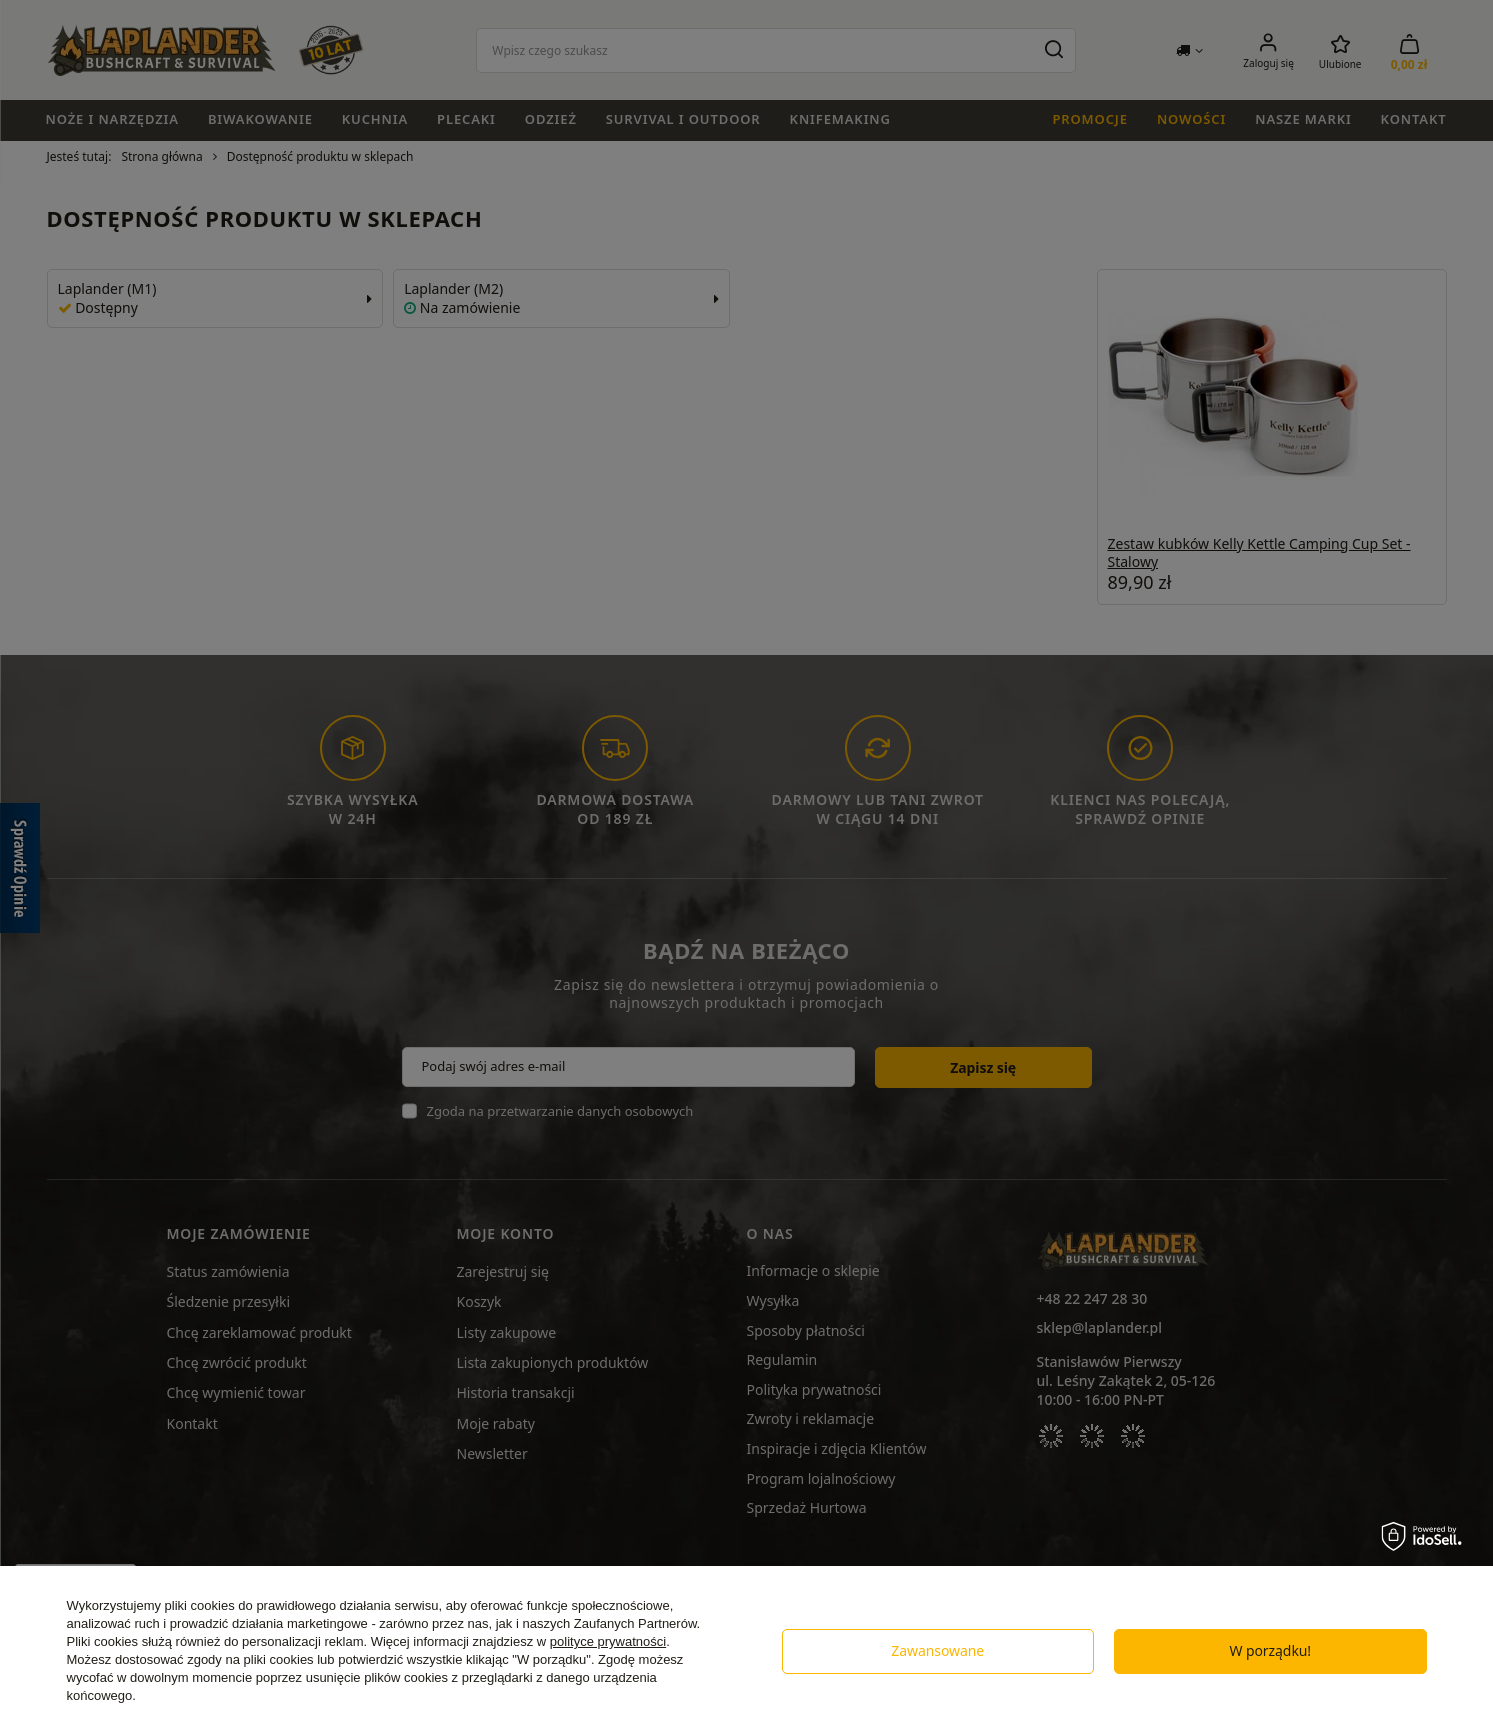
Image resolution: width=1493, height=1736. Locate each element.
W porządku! (1270, 1650)
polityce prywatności (608, 1641)
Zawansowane (937, 1650)
